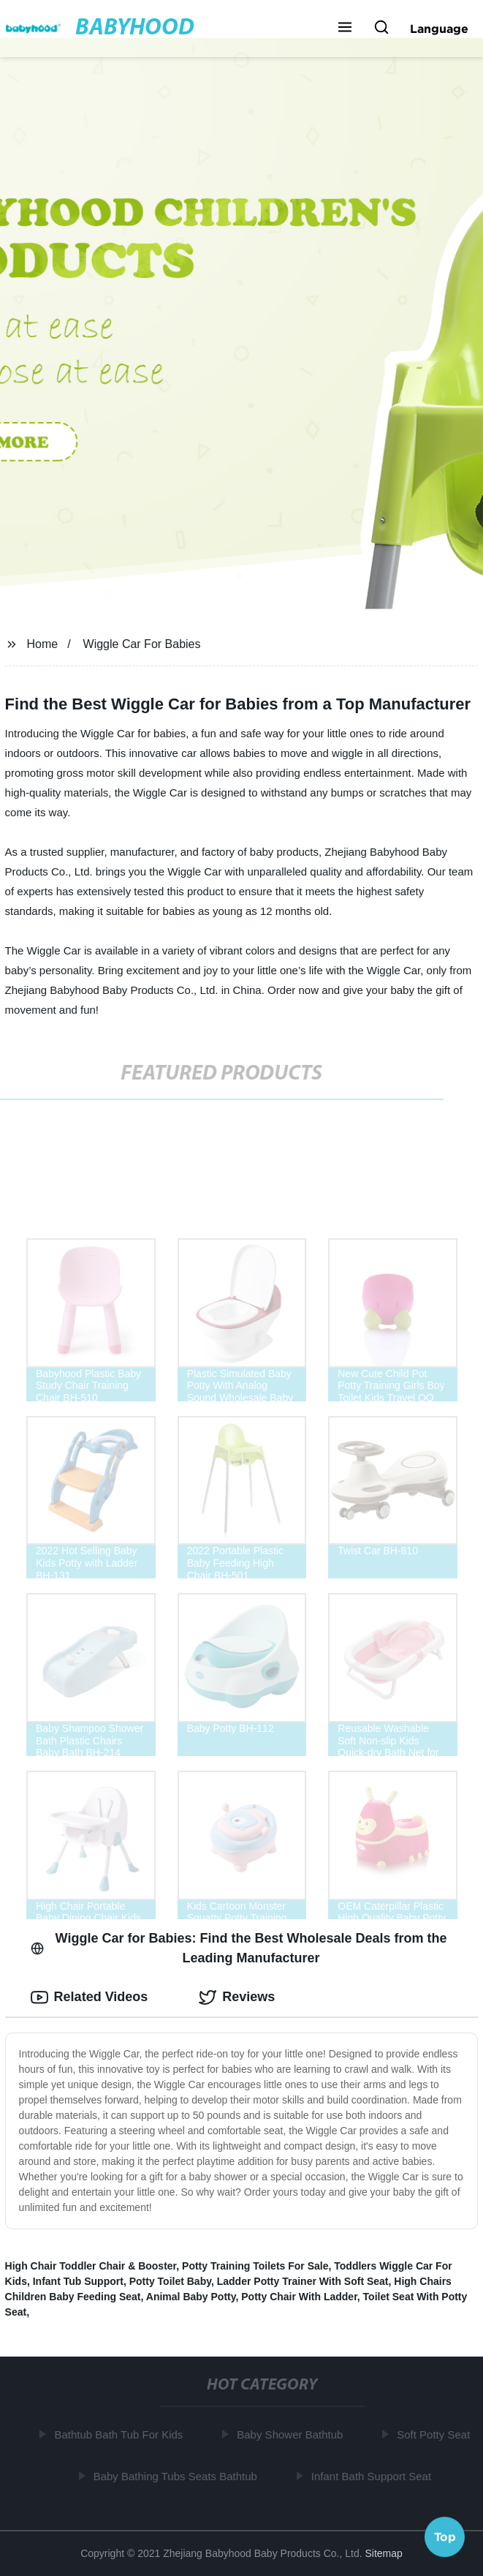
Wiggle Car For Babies (142, 644)
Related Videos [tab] (89, 1997)
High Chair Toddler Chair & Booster (91, 2266)
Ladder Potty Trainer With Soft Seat (303, 2281)
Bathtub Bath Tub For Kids (120, 2434)
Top (445, 2537)
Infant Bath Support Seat (373, 2476)
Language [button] (439, 28)
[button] (345, 28)
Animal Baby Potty (191, 2296)
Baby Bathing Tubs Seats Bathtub (177, 2476)
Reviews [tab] (237, 1997)
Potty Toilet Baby (170, 2281)
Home (42, 644)
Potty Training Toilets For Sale (255, 2266)
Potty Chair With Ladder (299, 2296)
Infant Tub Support (78, 2281)
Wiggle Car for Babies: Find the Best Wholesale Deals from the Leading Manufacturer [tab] (239, 1948)
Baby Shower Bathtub (292, 2434)
